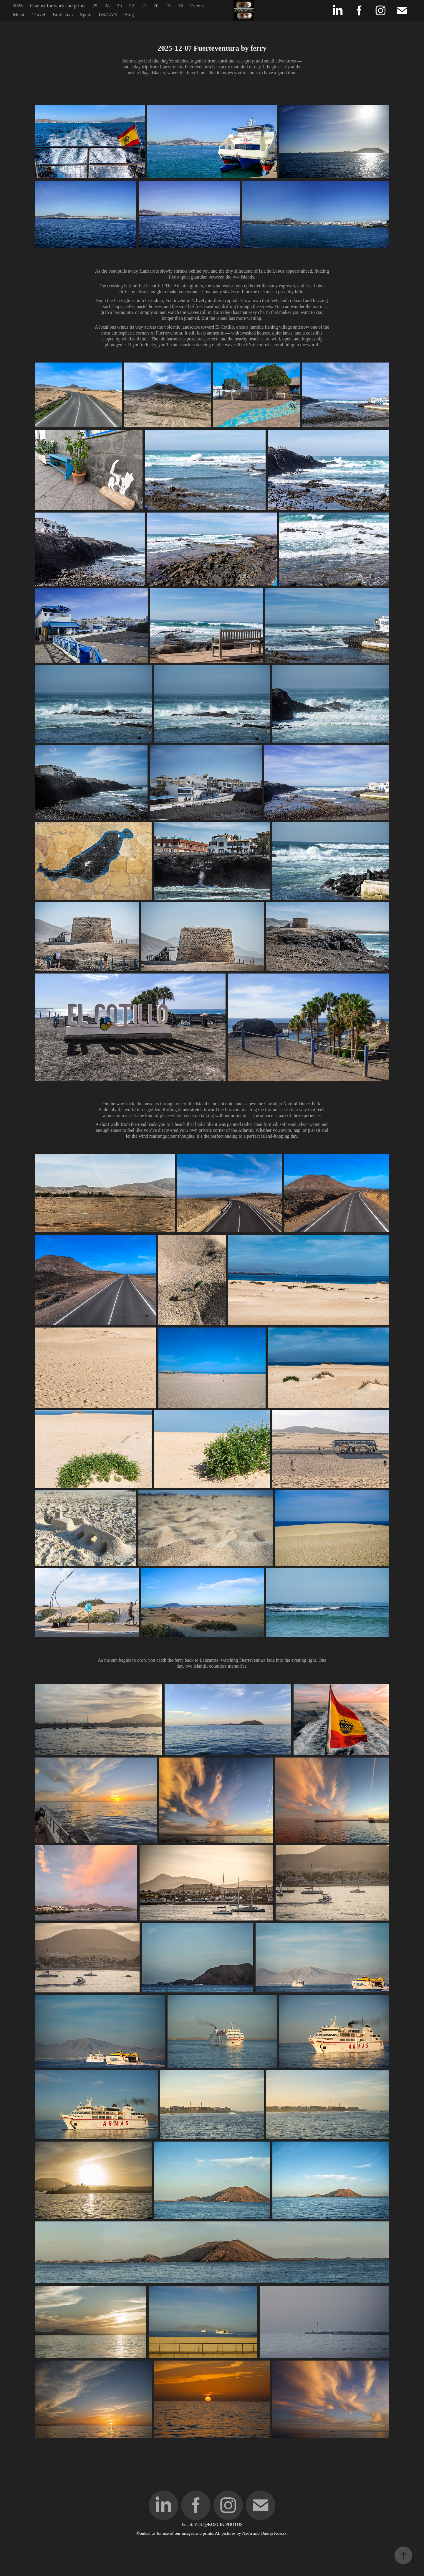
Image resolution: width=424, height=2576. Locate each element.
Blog (129, 14)
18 (180, 6)
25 (94, 6)
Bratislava (62, 14)
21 (143, 6)
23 (119, 6)
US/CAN (108, 14)
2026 (18, 6)
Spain (86, 14)
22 (131, 6)
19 (168, 6)
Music (19, 14)
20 (155, 6)
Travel (38, 14)
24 (107, 6)
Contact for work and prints (57, 6)
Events (197, 6)
